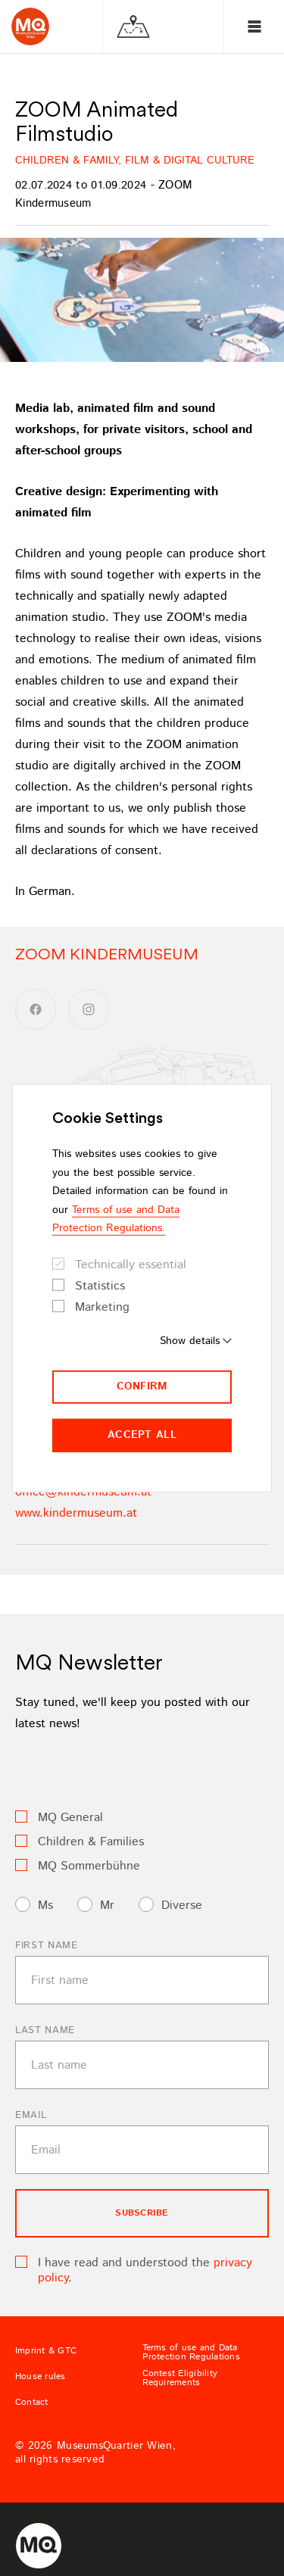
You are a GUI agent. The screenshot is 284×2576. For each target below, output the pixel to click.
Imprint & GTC (45, 2351)
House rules (40, 2376)
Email (30, 2115)
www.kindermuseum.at (76, 1513)
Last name (45, 2030)
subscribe (141, 2212)
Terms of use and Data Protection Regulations (191, 2353)
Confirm (142, 1386)
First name (46, 1945)
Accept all (142, 1434)
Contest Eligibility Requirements (180, 2378)
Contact (31, 2402)
